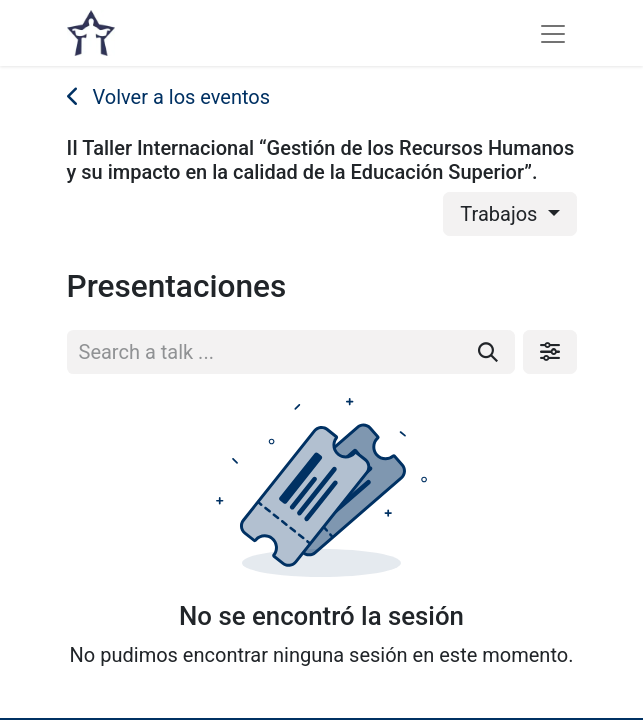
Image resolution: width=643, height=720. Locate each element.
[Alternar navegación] (553, 33)
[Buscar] (488, 352)
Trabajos (501, 214)
